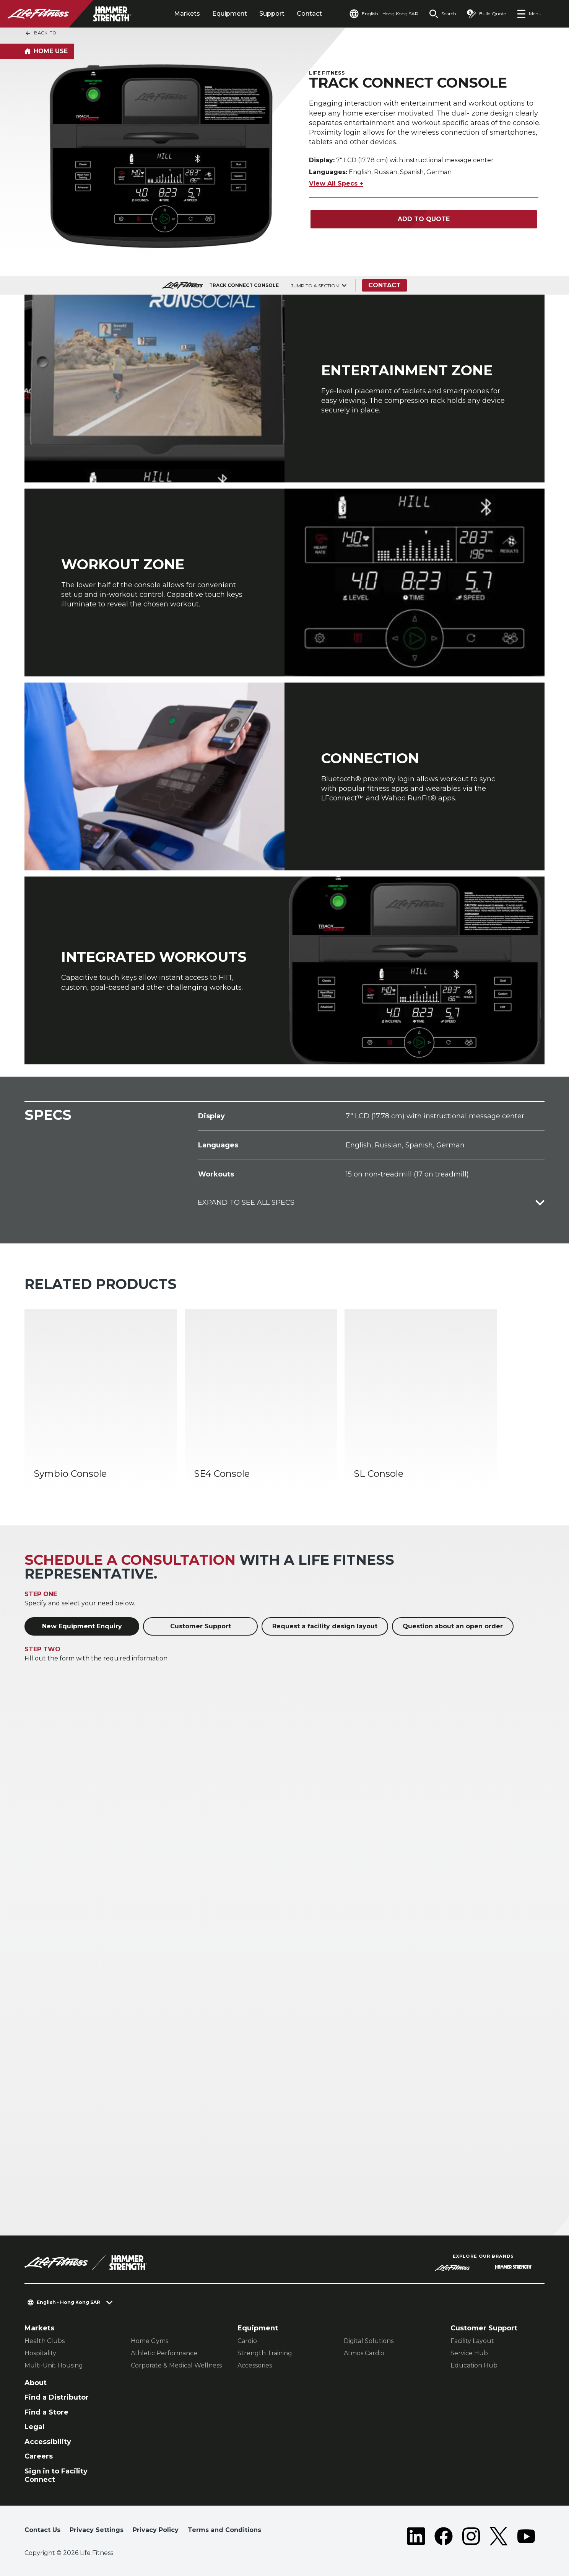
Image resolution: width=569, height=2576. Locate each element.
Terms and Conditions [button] (224, 2530)
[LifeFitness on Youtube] (526, 2536)
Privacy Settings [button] (97, 2530)
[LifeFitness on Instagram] (471, 2536)
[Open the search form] (442, 13)
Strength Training (264, 2353)
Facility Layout (472, 2341)
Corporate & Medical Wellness (176, 2365)
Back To (40, 33)
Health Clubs (44, 2341)
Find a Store (46, 2412)
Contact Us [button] (42, 2530)
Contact (309, 13)
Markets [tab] (187, 13)
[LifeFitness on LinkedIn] (416, 2536)
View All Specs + (336, 183)
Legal (34, 2427)
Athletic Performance (164, 2353)
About (35, 2383)
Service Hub (469, 2353)
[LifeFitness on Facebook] (443, 2536)
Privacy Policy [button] (156, 2530)
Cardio (247, 2341)
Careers (38, 2456)
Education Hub (473, 2365)
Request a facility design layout (324, 1626)
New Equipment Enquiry (82, 1626)
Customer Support (200, 1626)
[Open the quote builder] (486, 13)
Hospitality (40, 2353)
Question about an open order (453, 1626)
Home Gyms (149, 2341)
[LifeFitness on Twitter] (498, 2536)
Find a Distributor (56, 2397)
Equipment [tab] (229, 13)
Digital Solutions (368, 2341)
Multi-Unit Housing (53, 2365)
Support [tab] (271, 13)
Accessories (254, 2365)
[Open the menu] (529, 13)
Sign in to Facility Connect (56, 2475)
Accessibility (47, 2442)
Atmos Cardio (364, 2353)
